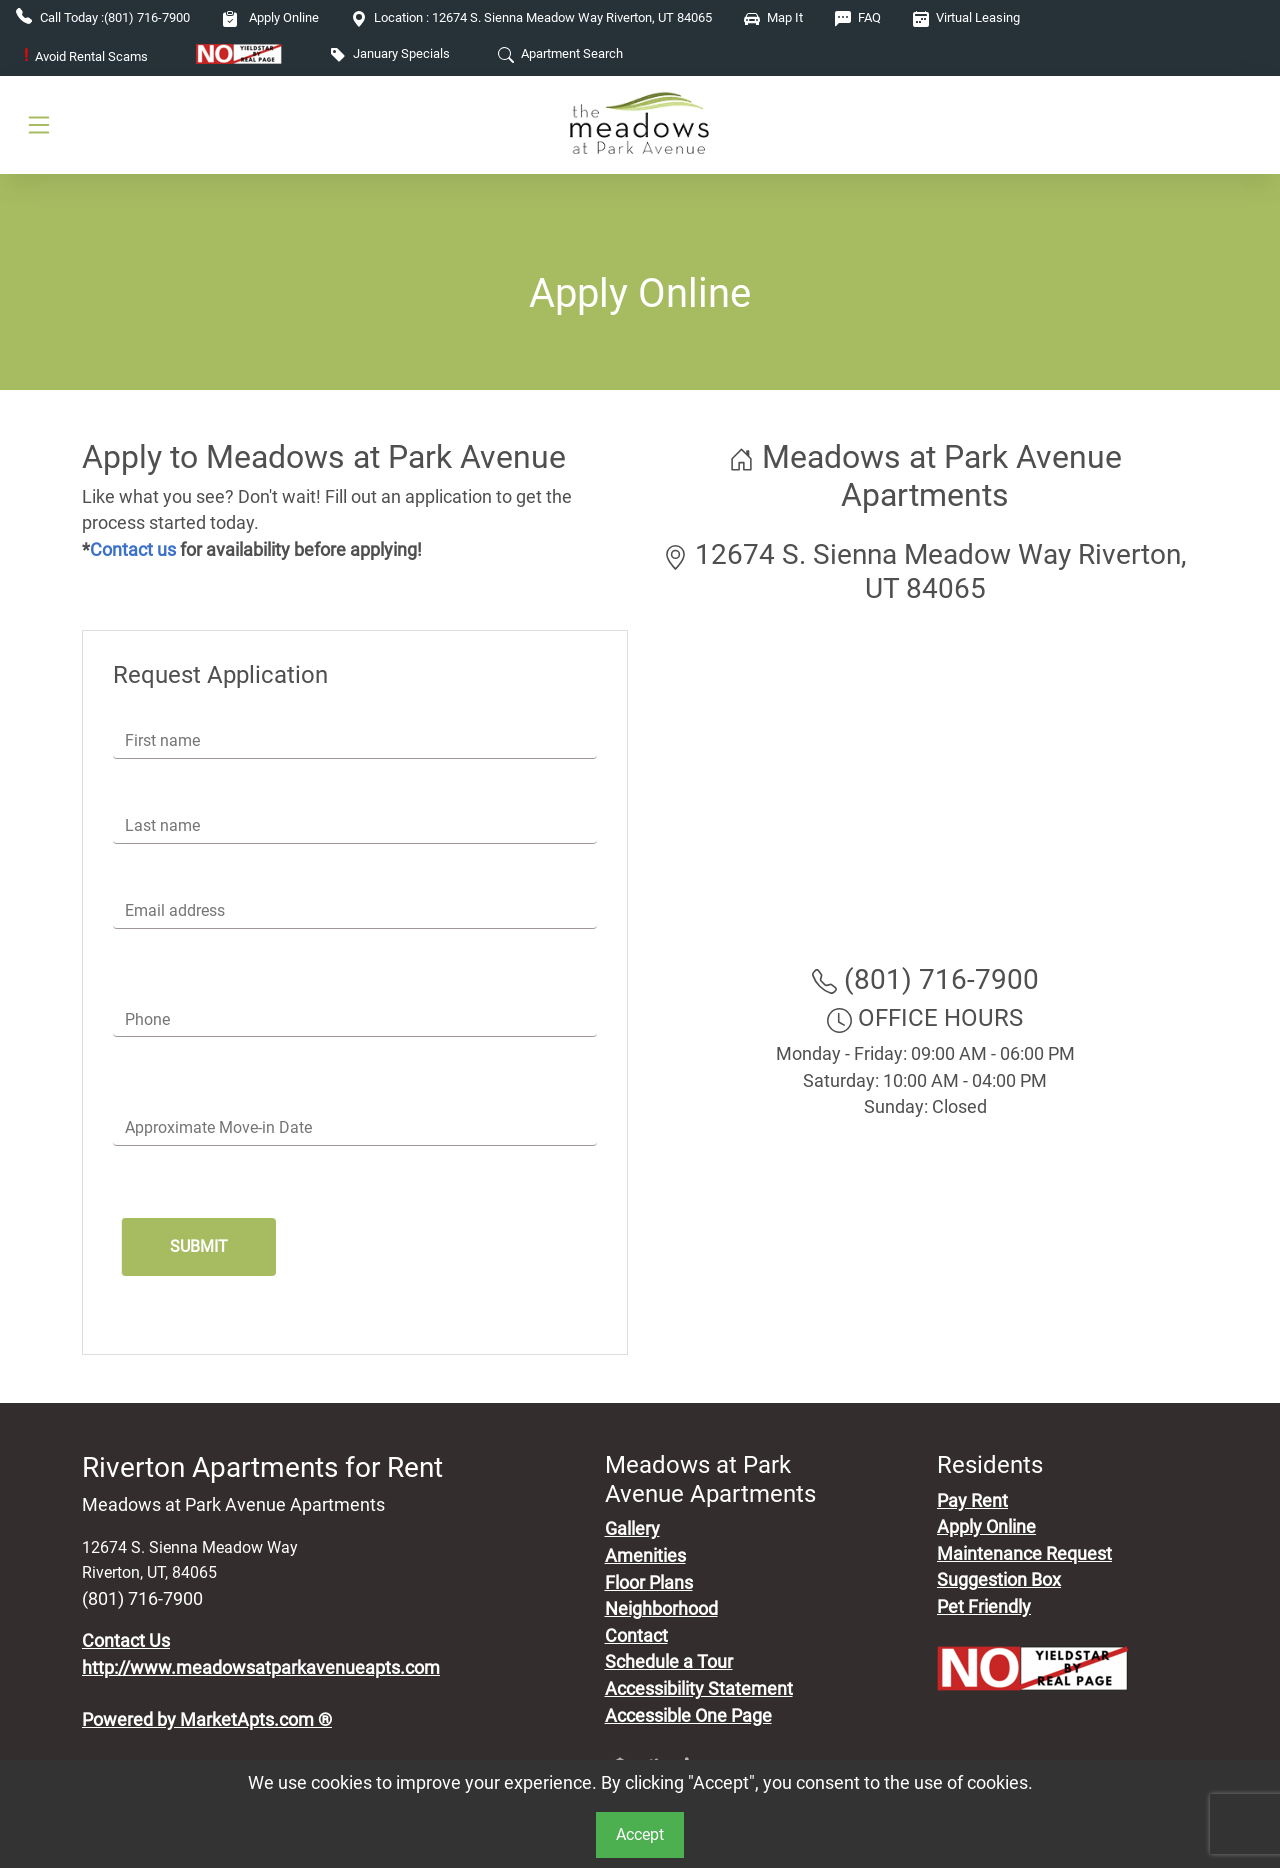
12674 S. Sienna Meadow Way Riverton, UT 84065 (531, 17)
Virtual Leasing (966, 17)
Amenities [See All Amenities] (645, 1556)
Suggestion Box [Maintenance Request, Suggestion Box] (999, 1580)
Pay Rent (972, 1501)
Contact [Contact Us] (636, 1636)
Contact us (133, 550)
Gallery (632, 1529)
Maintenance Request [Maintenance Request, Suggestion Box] (1024, 1554)
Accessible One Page (688, 1716)
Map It (773, 17)
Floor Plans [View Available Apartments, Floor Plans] (649, 1583)
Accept (640, 1834)
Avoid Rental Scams (86, 56)
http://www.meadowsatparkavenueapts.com (261, 1668)
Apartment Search (560, 53)
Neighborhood (661, 1609)
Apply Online (270, 17)
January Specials (390, 53)
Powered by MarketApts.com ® (207, 1720)
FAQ (858, 17)
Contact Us (126, 1641)
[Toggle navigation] (39, 125)
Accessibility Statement (699, 1689)
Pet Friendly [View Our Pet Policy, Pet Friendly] (984, 1607)
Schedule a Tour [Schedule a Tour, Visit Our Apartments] (669, 1662)
